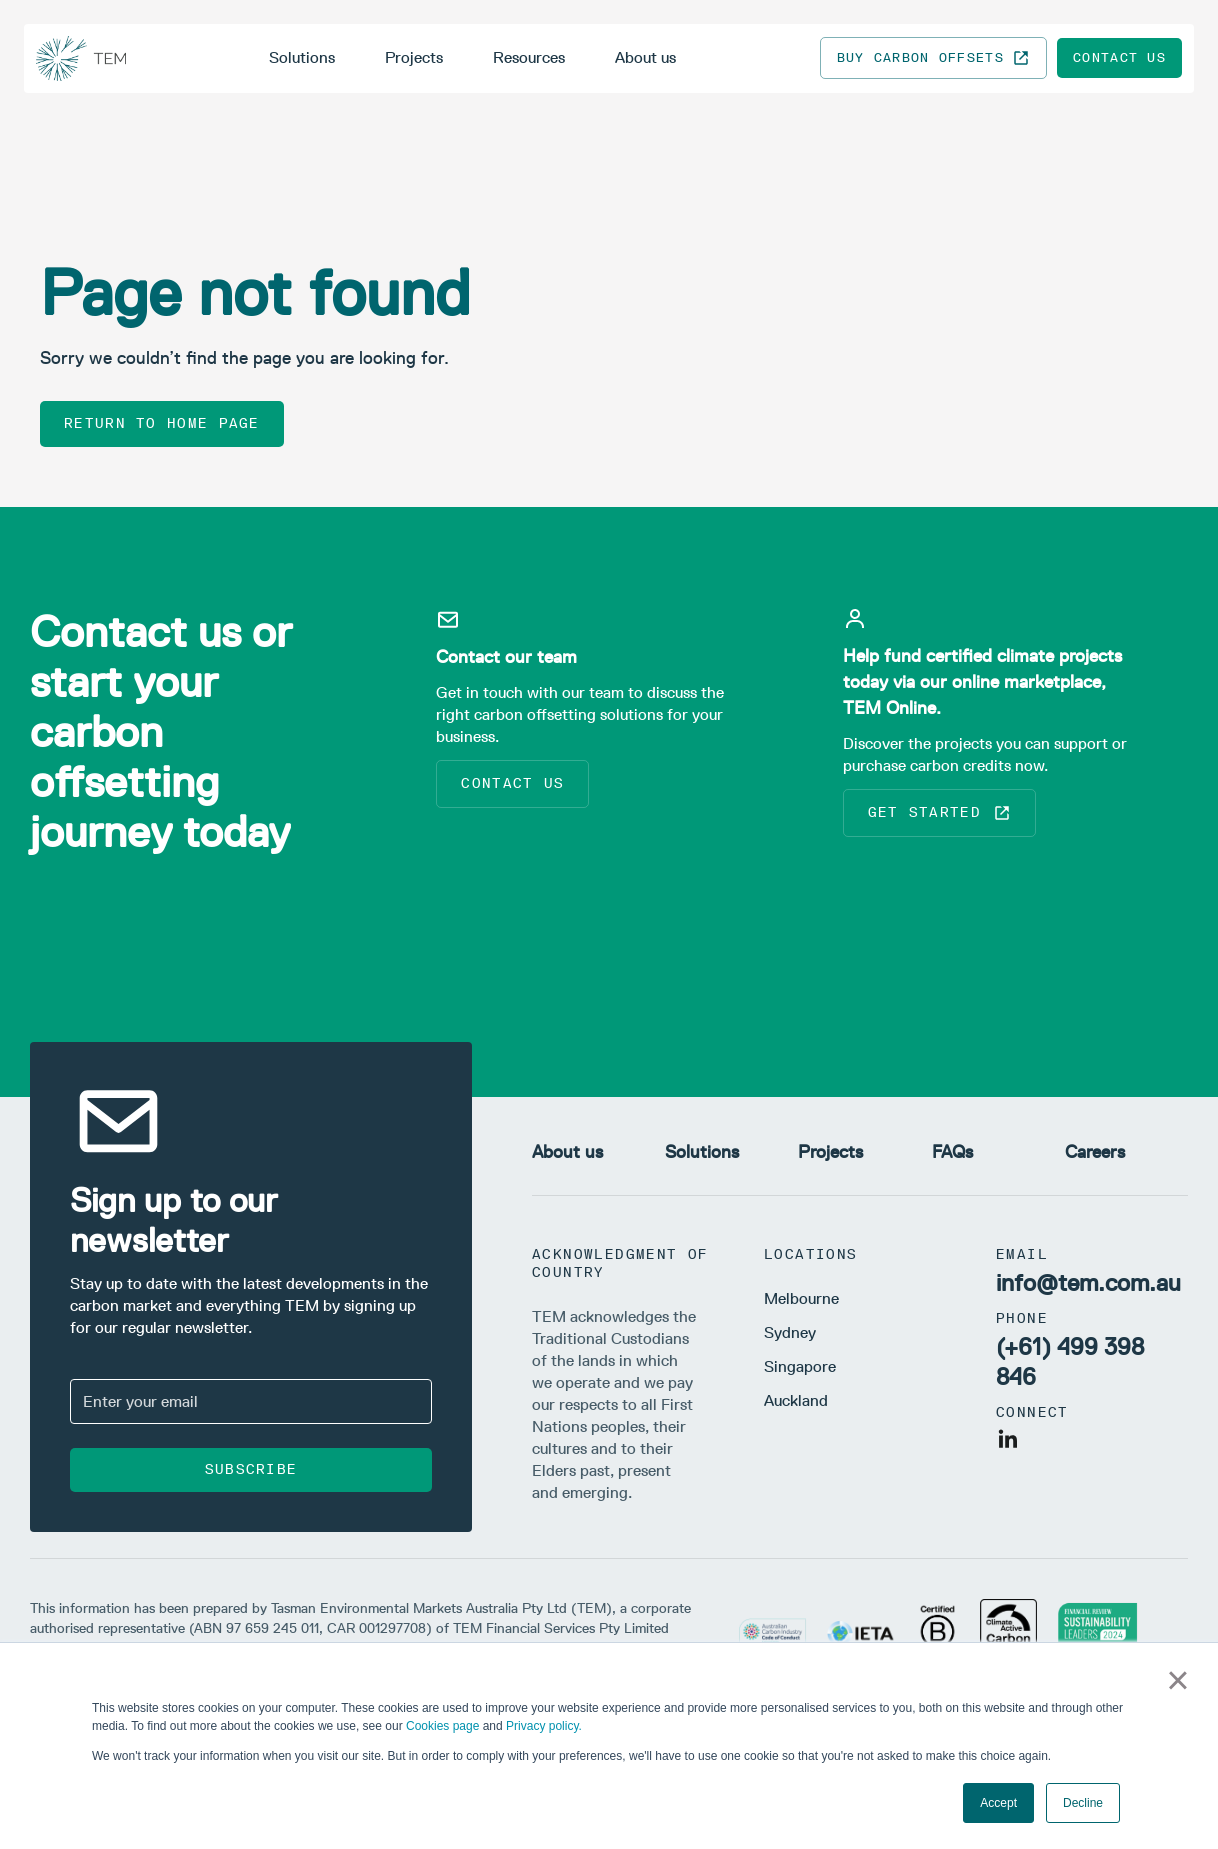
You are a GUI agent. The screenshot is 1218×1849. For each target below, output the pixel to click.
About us (645, 57)
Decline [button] (1083, 1803)
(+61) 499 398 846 (1070, 1361)
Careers (1095, 1152)
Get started (939, 813)
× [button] (1177, 1680)
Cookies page (442, 1726)
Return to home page (162, 423)
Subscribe (251, 1469)
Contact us (1119, 57)
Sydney (790, 1332)
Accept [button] (998, 1803)
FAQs (952, 1152)
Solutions (302, 57)
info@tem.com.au (1088, 1282)
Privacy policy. (544, 1726)
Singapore (800, 1366)
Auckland (796, 1400)
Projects (414, 57)
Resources (529, 57)
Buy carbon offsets (933, 58)
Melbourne (801, 1298)
